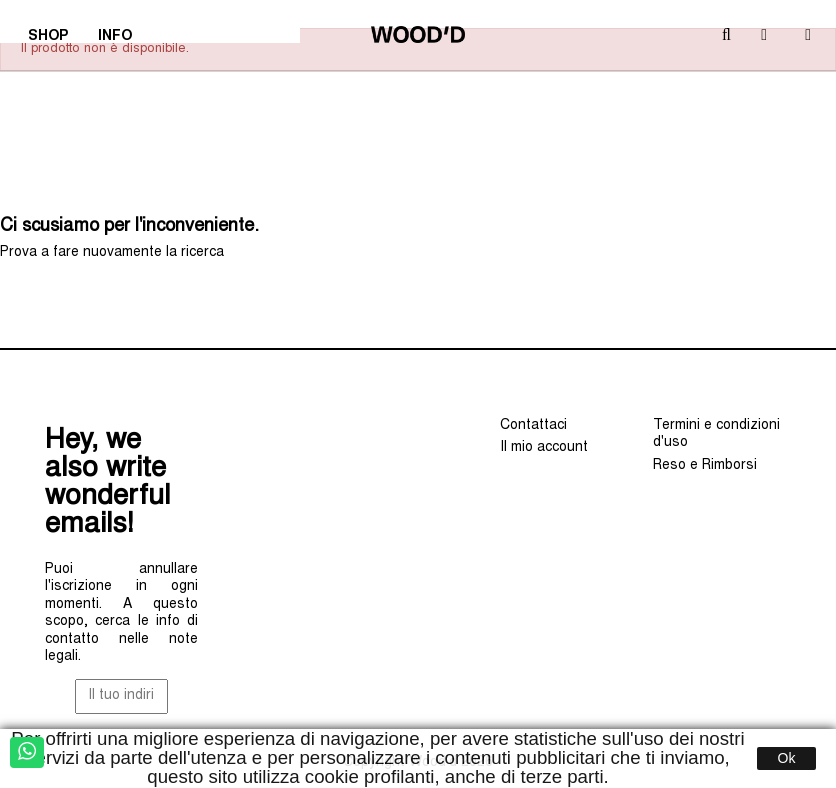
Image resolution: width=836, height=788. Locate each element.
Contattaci (533, 426)
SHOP (54, 39)
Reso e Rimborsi (705, 466)
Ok (787, 758)
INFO (121, 39)
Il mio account (544, 448)
